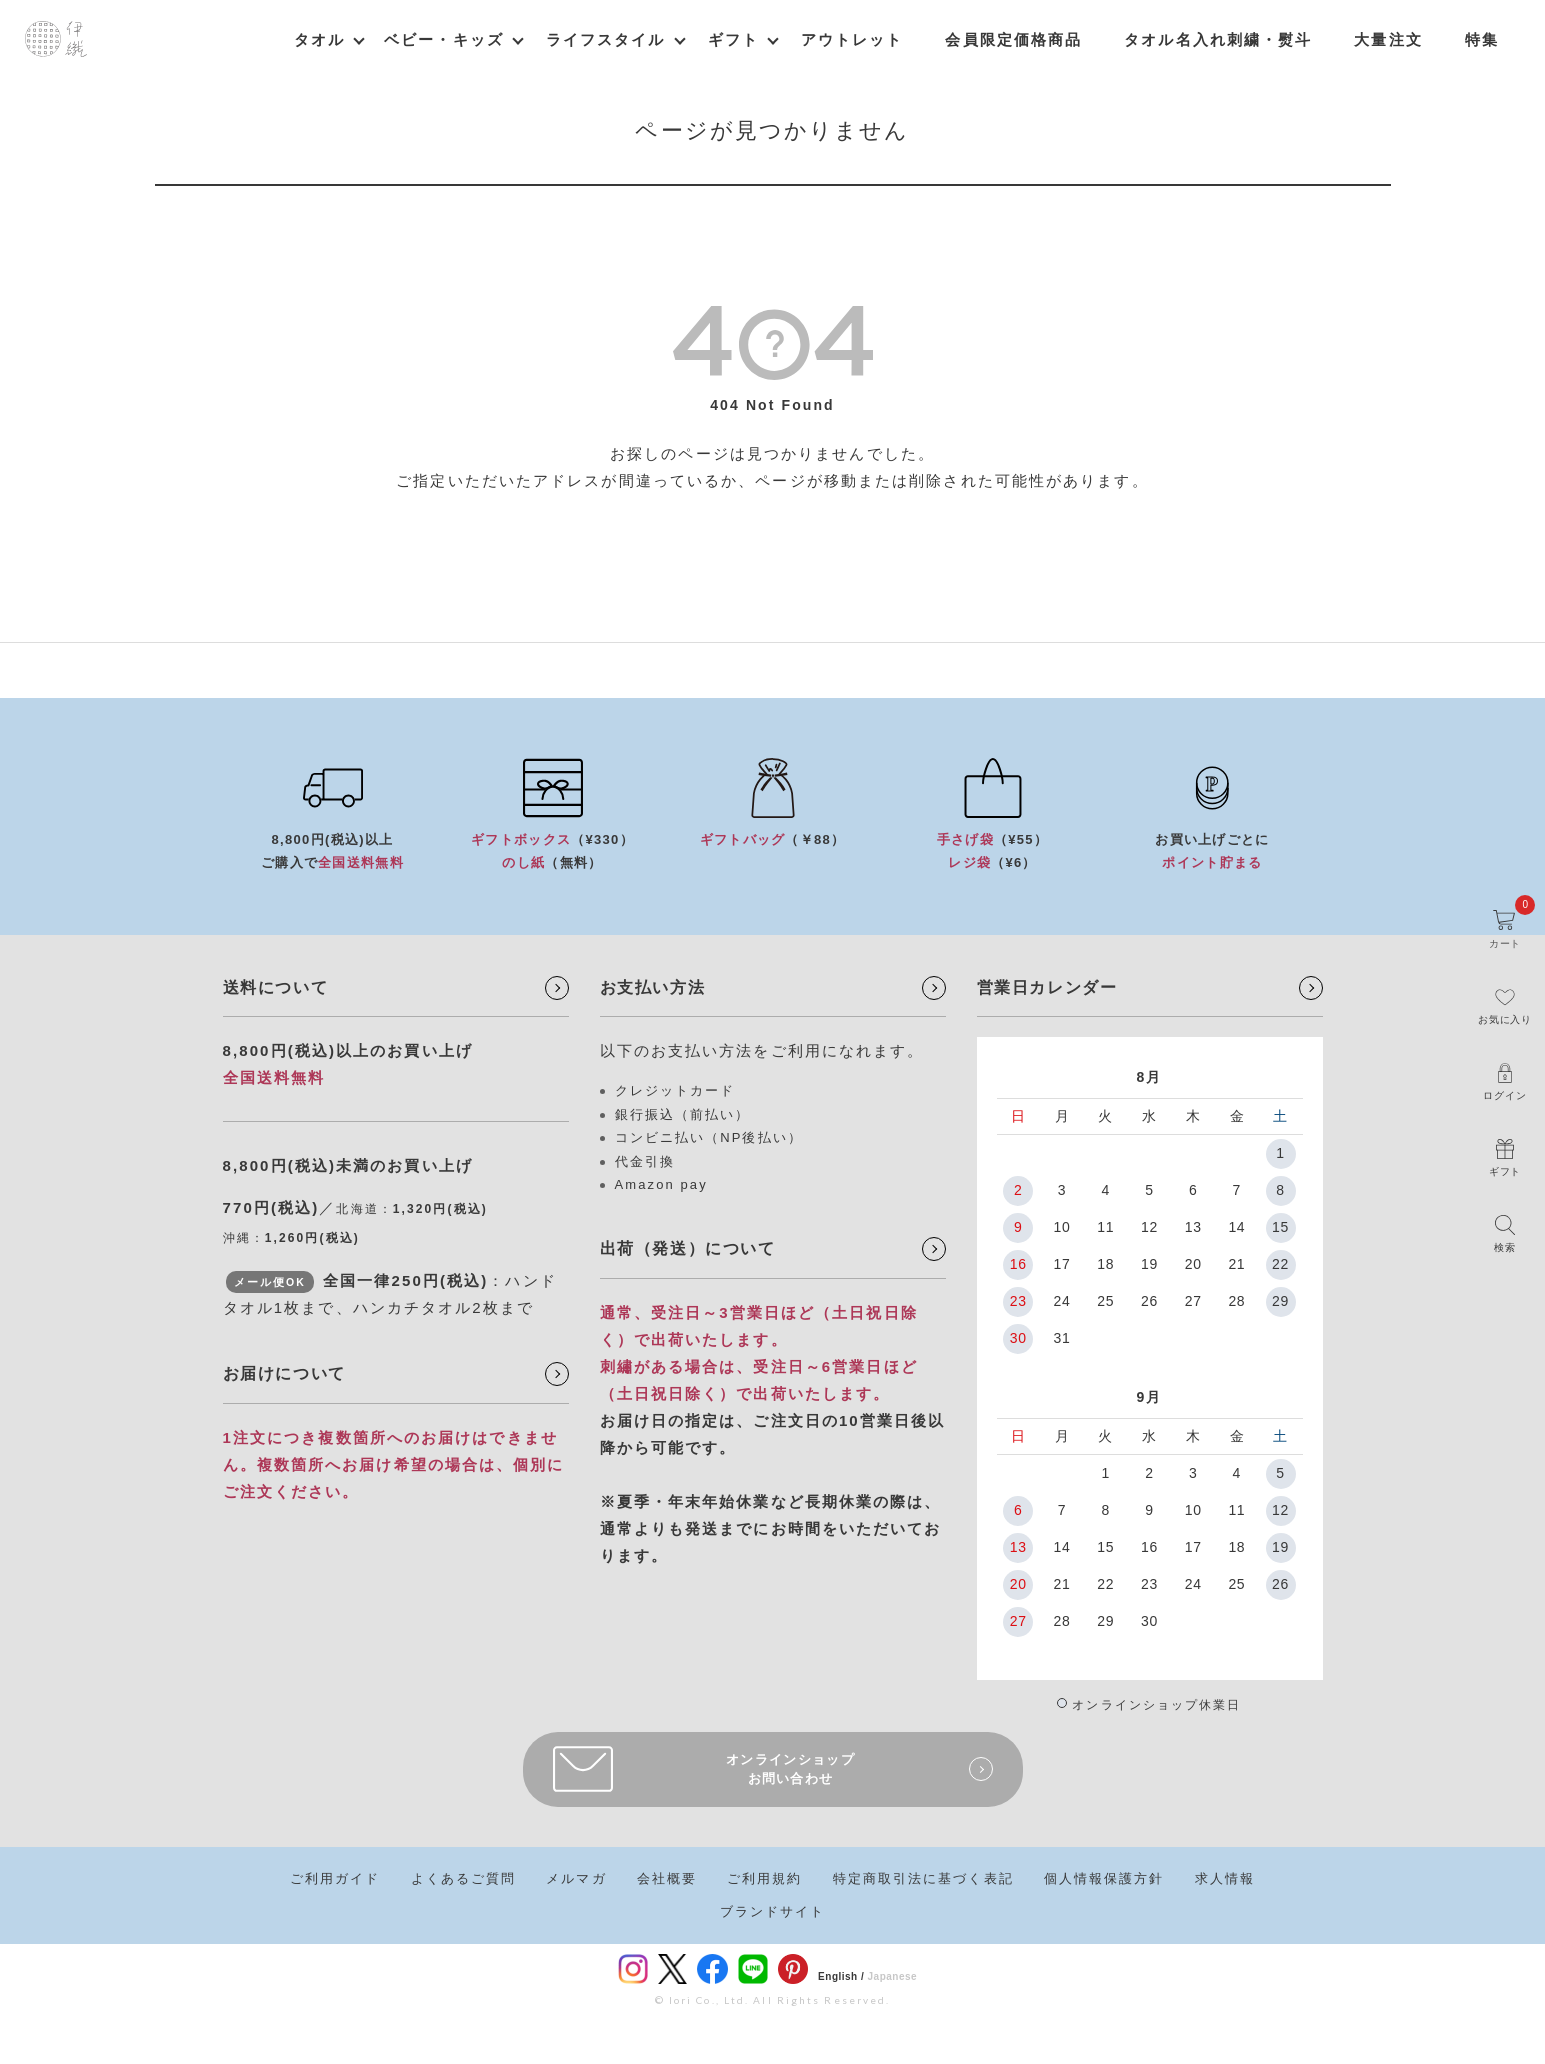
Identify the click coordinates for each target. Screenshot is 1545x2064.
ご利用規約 (765, 1878)
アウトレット (852, 39)
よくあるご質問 (464, 1878)
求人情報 (1225, 1878)
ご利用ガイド (335, 1878)
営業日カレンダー (1047, 987)
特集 (1482, 39)
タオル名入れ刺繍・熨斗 (1218, 39)
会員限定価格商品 (1013, 39)
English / (841, 1976)
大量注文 (1388, 39)
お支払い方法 (653, 987)
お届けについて (284, 1373)
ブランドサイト (773, 1911)
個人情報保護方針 (1104, 1878)
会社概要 (667, 1878)
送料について (276, 987)
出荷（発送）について (688, 1248)
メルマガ (576, 1878)
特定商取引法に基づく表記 (923, 1878)
